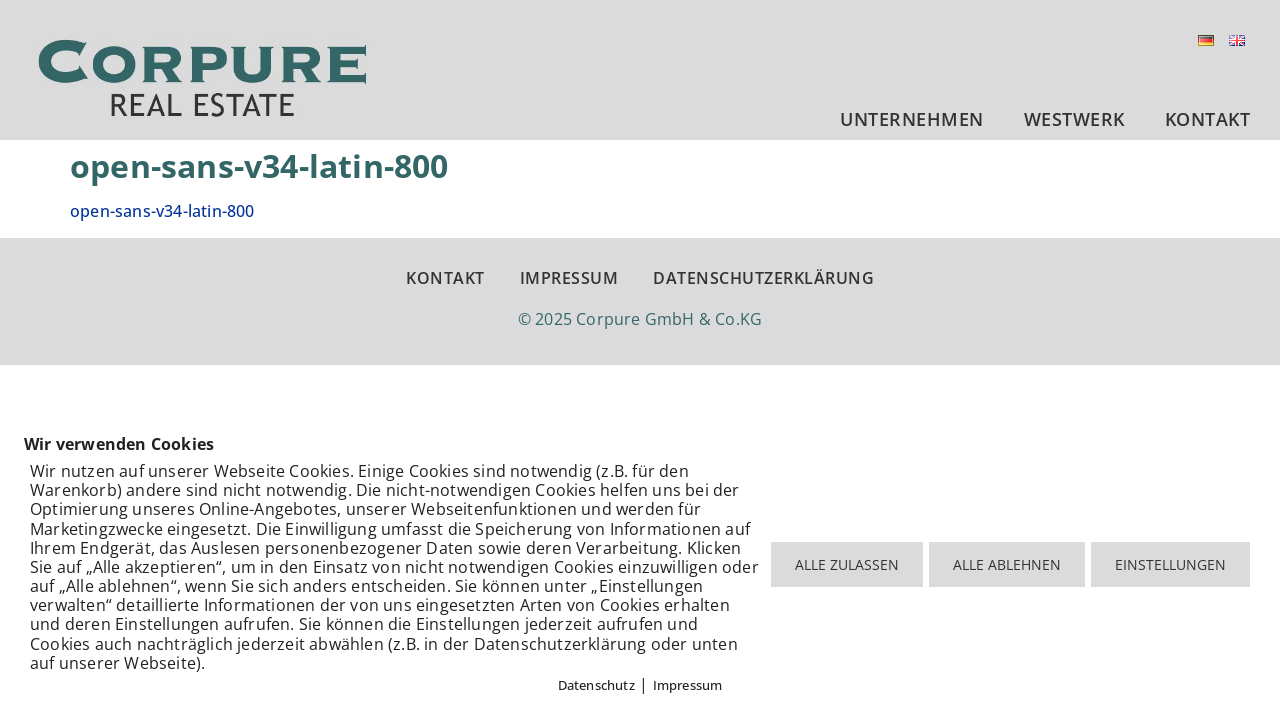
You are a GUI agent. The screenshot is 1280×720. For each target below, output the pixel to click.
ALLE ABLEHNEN (1007, 564)
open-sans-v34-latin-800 (162, 211)
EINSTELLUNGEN (1170, 564)
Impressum (688, 685)
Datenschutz (596, 685)
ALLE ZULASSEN (847, 564)
